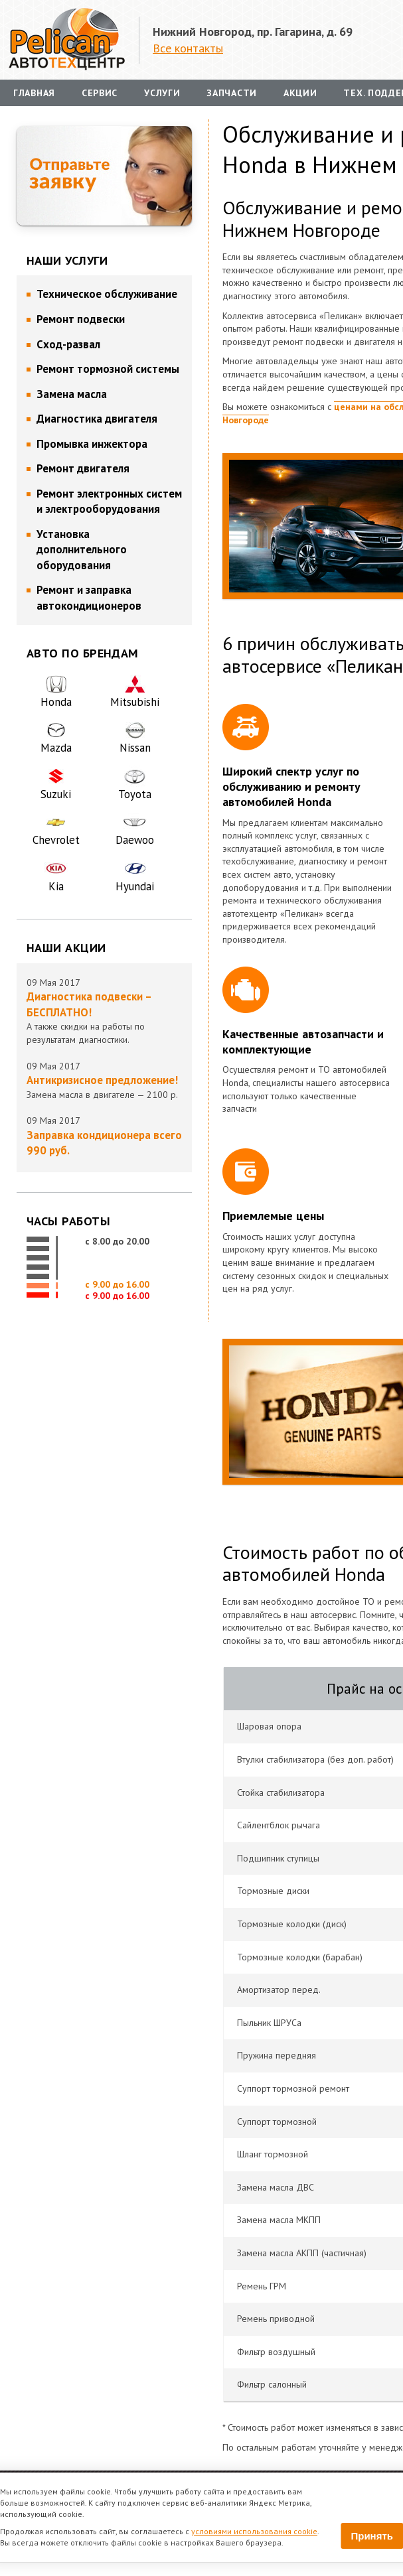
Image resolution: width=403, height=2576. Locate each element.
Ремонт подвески (81, 319)
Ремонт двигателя (83, 468)
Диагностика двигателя (97, 418)
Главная (34, 93)
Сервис (100, 93)
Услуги (162, 93)
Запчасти (231, 93)
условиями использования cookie (254, 2531)
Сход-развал (68, 344)
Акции (300, 93)
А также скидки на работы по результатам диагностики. (104, 1017)
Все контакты (188, 48)
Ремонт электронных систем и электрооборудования (109, 501)
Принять (372, 2536)
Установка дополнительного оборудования (82, 550)
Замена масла (72, 394)
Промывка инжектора (92, 444)
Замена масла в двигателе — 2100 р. (104, 1087)
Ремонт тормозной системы (108, 369)
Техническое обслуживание (107, 294)
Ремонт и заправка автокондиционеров (89, 597)
